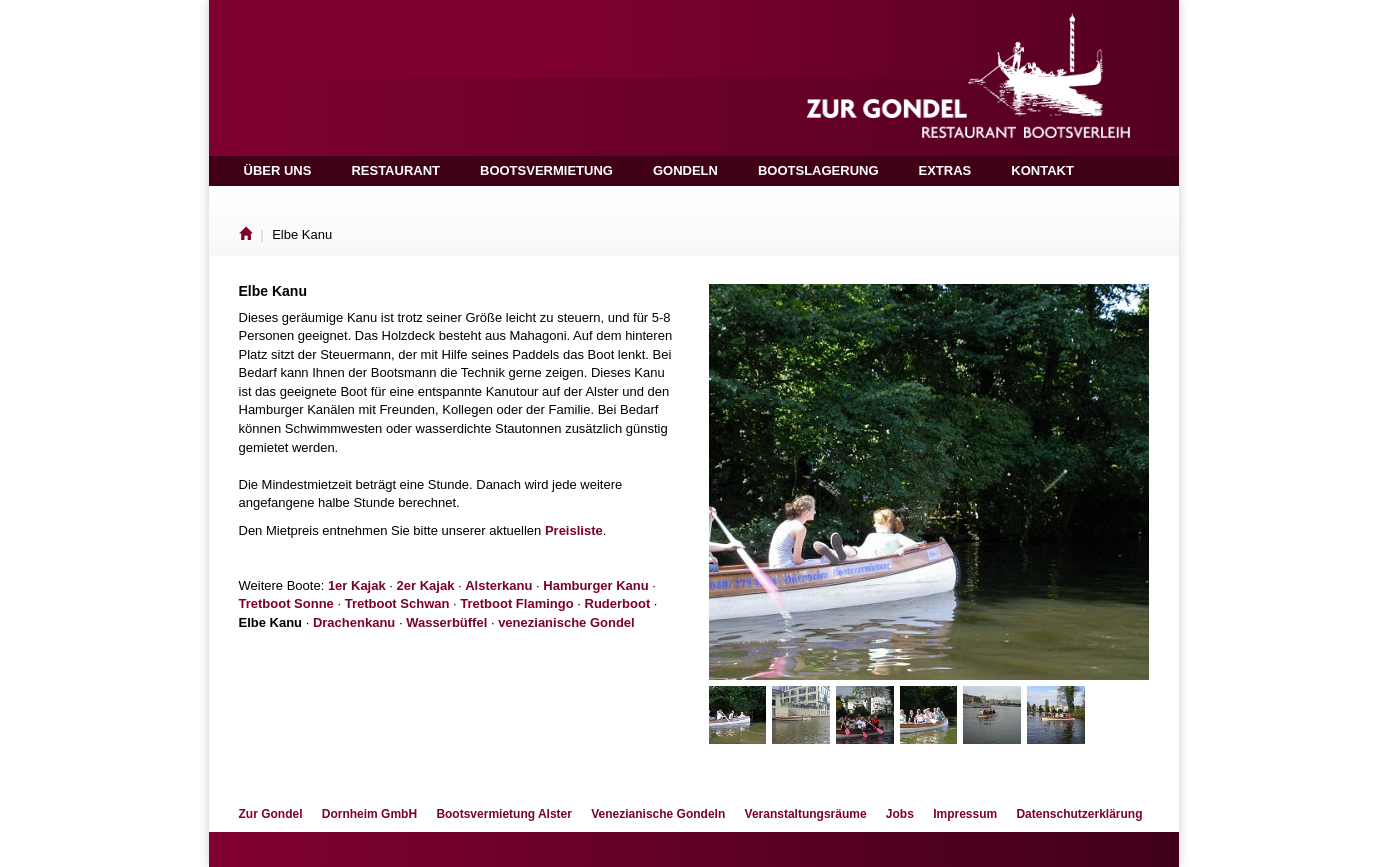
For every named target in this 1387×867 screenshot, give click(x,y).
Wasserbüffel (446, 622)
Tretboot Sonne (286, 603)
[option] (929, 482)
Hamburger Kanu (595, 585)
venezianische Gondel (566, 622)
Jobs (900, 814)
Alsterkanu (498, 585)
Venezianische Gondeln (658, 814)
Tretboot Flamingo (516, 603)
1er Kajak (357, 585)
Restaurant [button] (395, 170)
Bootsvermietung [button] (546, 170)
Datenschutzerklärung (1079, 814)
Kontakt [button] (1042, 170)
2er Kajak (426, 585)
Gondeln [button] (685, 170)
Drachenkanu (354, 622)
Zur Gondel (271, 814)
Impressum (965, 814)
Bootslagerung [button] (818, 170)
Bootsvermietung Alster (504, 814)
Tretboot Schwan (397, 603)
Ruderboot (618, 603)
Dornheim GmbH (369, 814)
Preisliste (574, 530)
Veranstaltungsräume (806, 814)
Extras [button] (945, 170)
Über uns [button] (278, 170)
